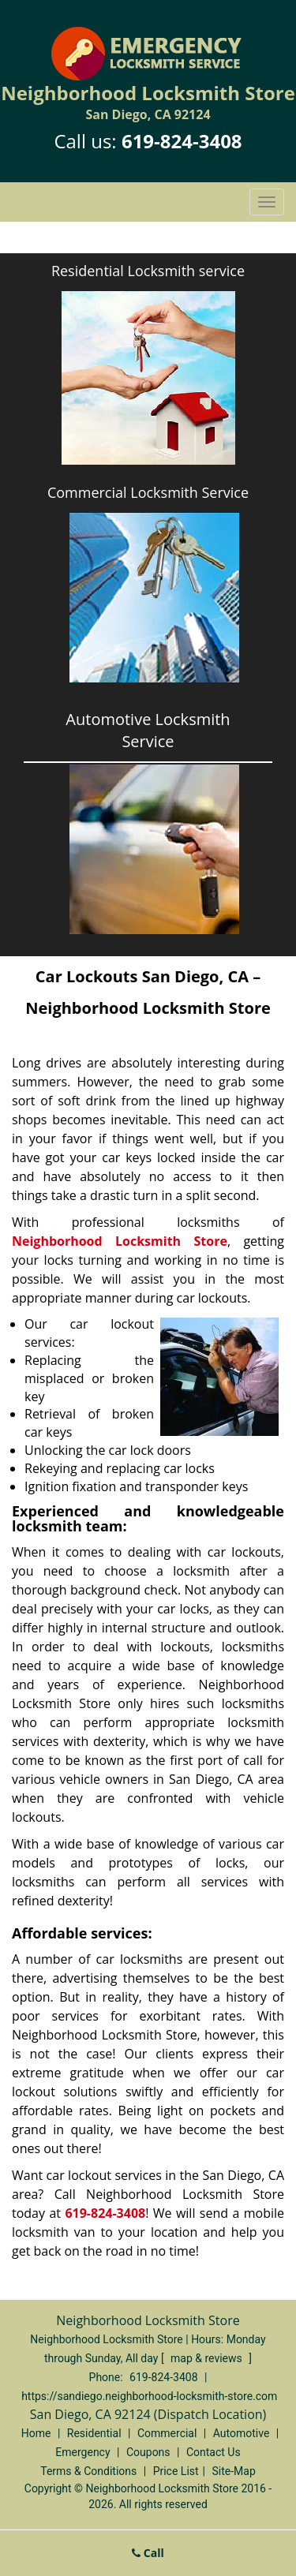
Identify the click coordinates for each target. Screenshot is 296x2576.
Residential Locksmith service (148, 270)
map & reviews (207, 2358)
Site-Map (234, 2471)
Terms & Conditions (88, 2471)
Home (36, 2433)
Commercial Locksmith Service (148, 492)
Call (148, 2552)
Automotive (241, 2433)
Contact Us (213, 2452)
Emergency (82, 2452)
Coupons (148, 2452)
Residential (94, 2433)
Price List (176, 2471)
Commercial (167, 2433)
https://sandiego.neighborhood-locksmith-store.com (149, 2396)
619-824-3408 (182, 141)
